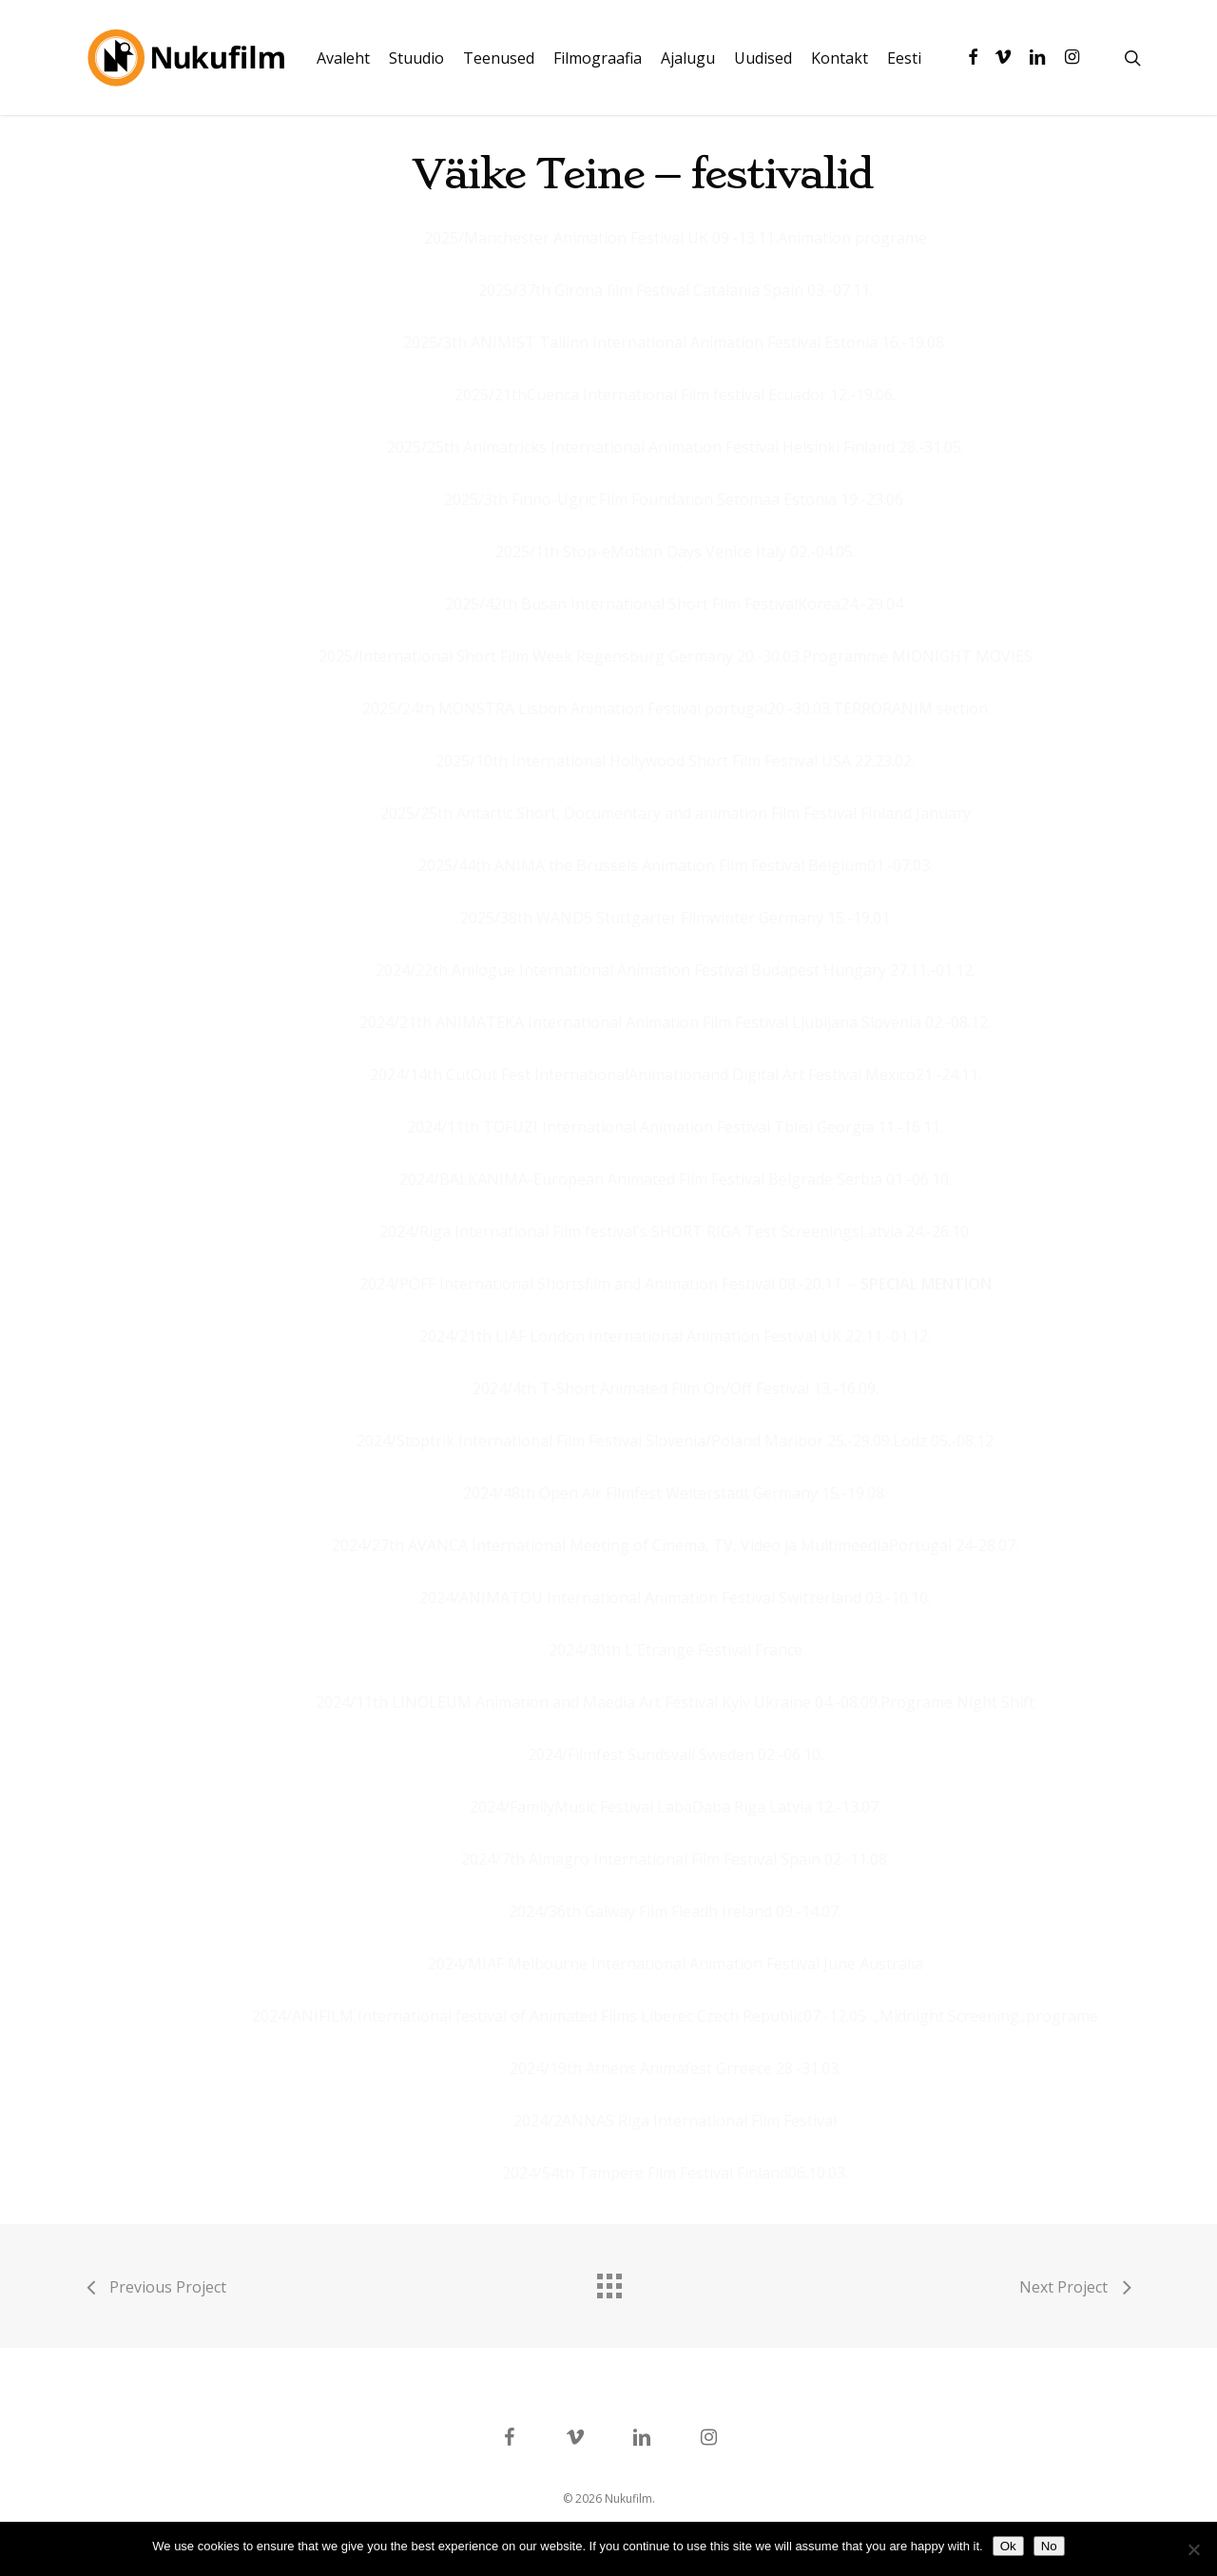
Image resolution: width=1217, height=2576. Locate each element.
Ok (1008, 2546)
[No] (1193, 2549)
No (1049, 2546)
